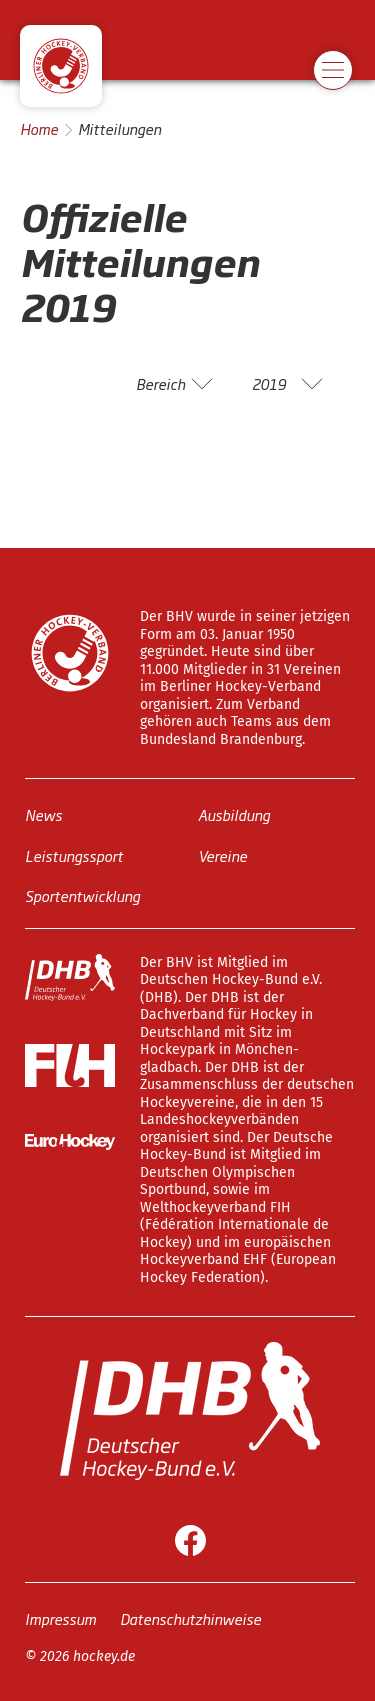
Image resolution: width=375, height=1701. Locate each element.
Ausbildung (234, 814)
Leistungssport (74, 854)
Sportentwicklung (82, 895)
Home (39, 129)
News (43, 814)
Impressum (60, 1617)
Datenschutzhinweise (190, 1617)
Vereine (222, 854)
